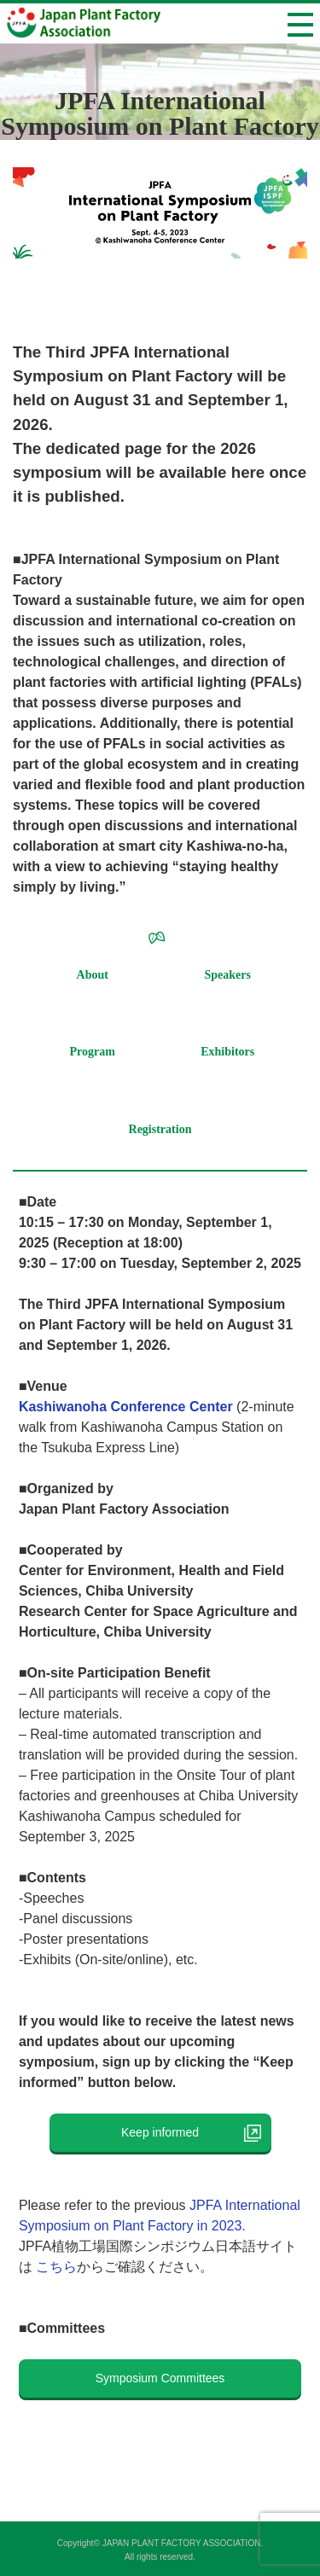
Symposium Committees (160, 2378)
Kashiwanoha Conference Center (126, 1406)
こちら (56, 2266)
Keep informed (172, 2132)
